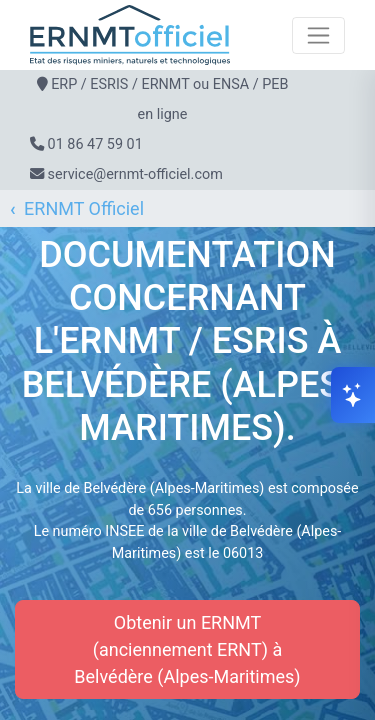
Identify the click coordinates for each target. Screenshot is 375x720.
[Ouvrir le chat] (353, 395)
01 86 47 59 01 (95, 144)
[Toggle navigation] (318, 35)
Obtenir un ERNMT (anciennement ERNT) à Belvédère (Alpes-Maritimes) (187, 649)
